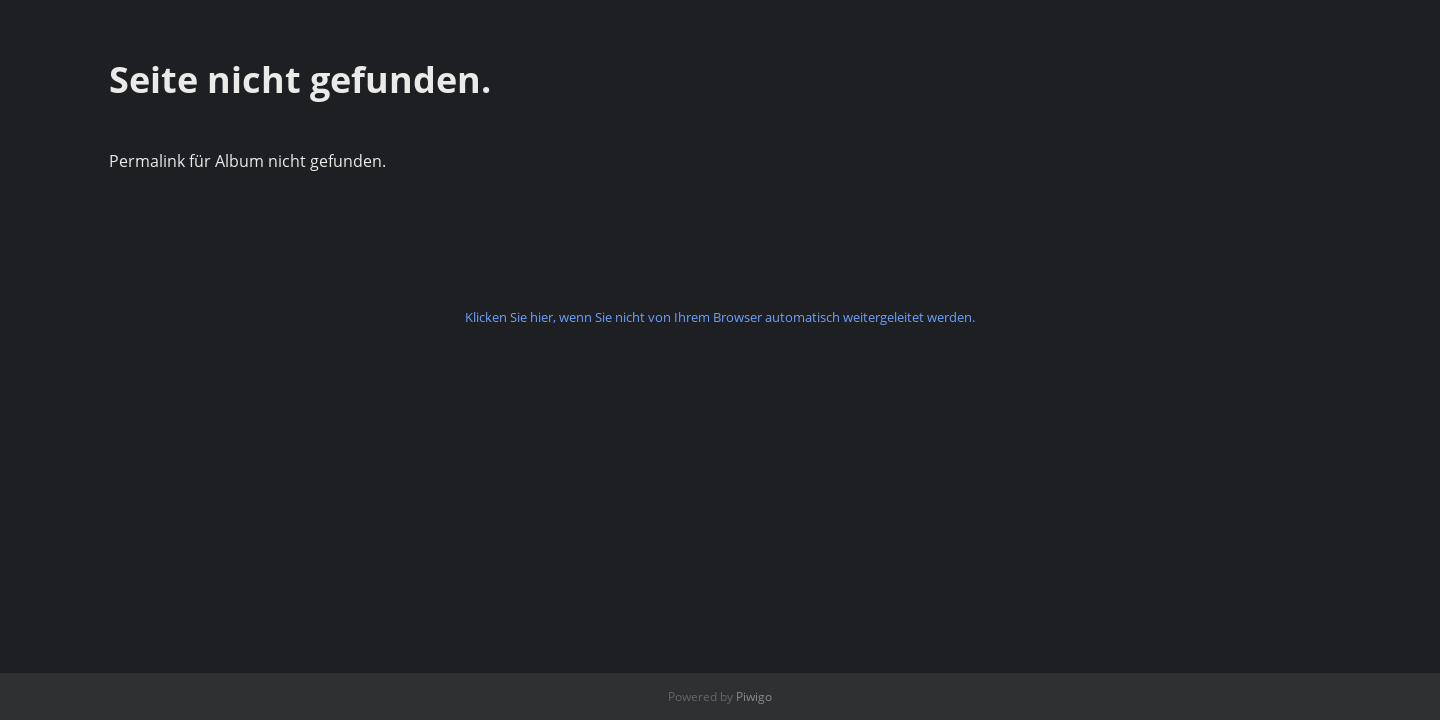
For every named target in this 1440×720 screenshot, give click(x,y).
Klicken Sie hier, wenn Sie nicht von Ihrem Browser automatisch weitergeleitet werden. (720, 317)
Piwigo (754, 696)
